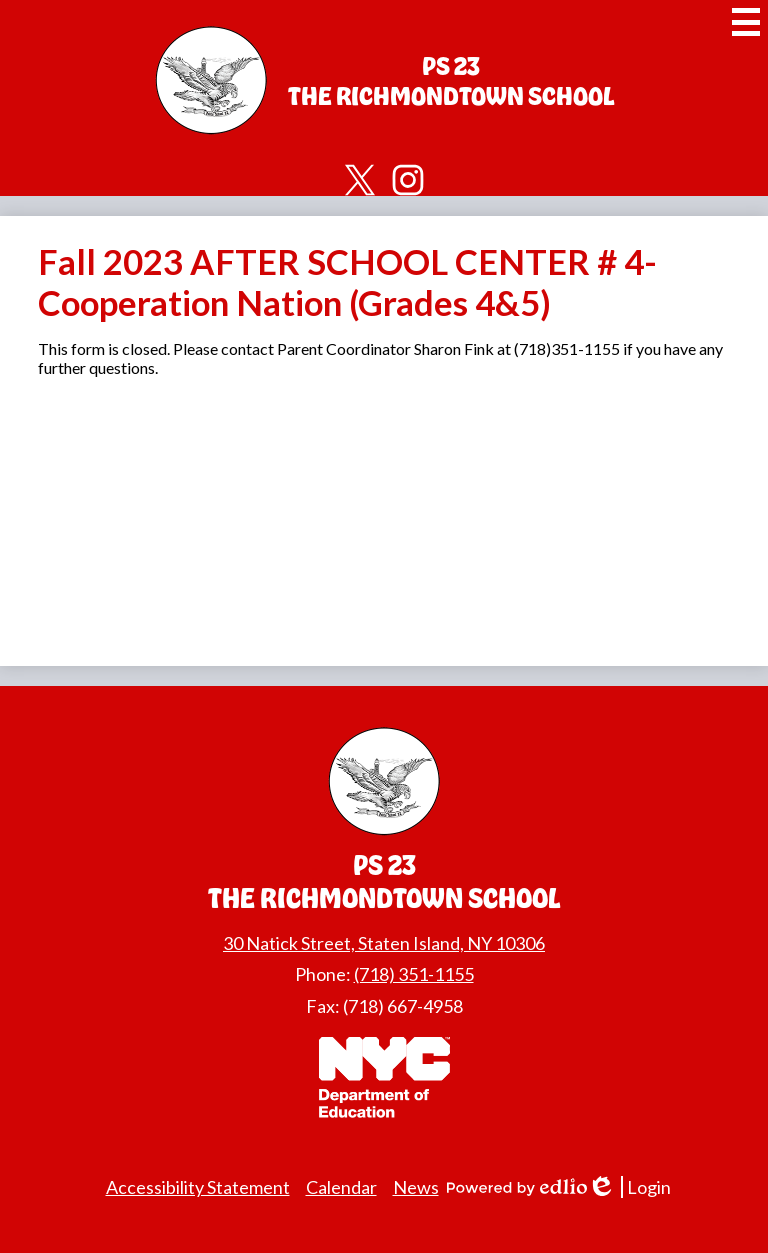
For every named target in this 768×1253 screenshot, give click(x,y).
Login (629, 1187)
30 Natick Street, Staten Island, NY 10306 (384, 943)
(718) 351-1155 (414, 974)
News (416, 1187)
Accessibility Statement (198, 1187)
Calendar (341, 1187)
